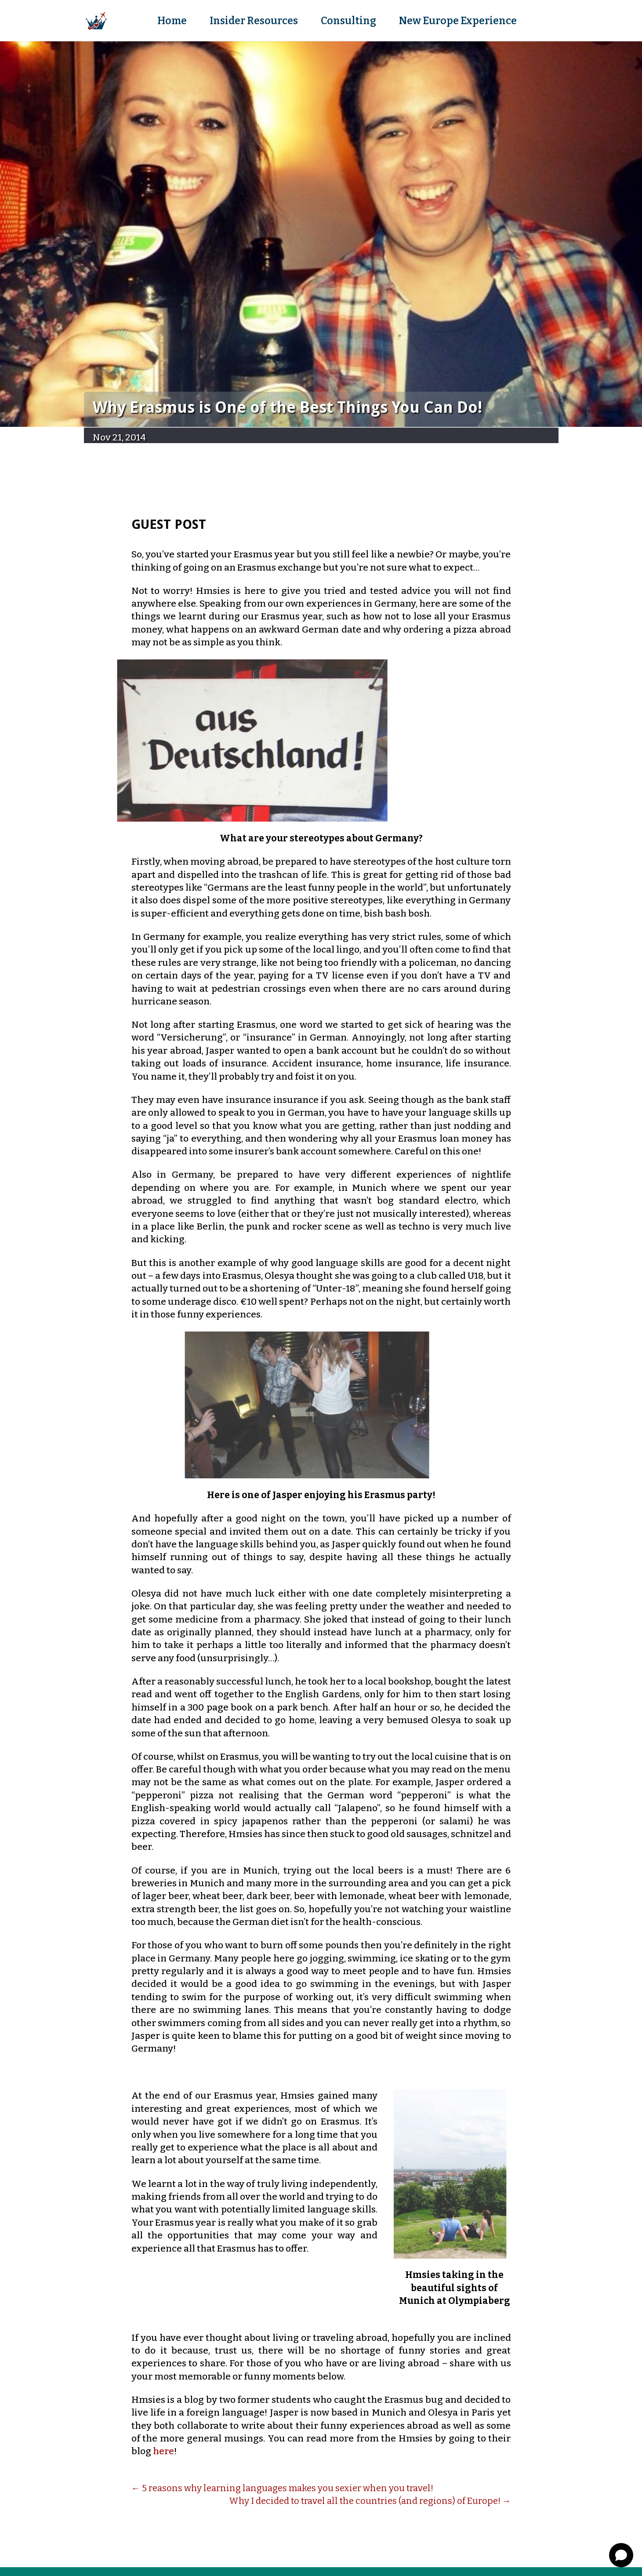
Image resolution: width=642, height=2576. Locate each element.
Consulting (348, 22)
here (163, 2451)
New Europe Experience (458, 22)
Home (172, 22)
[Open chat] (621, 2555)
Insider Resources (254, 22)
